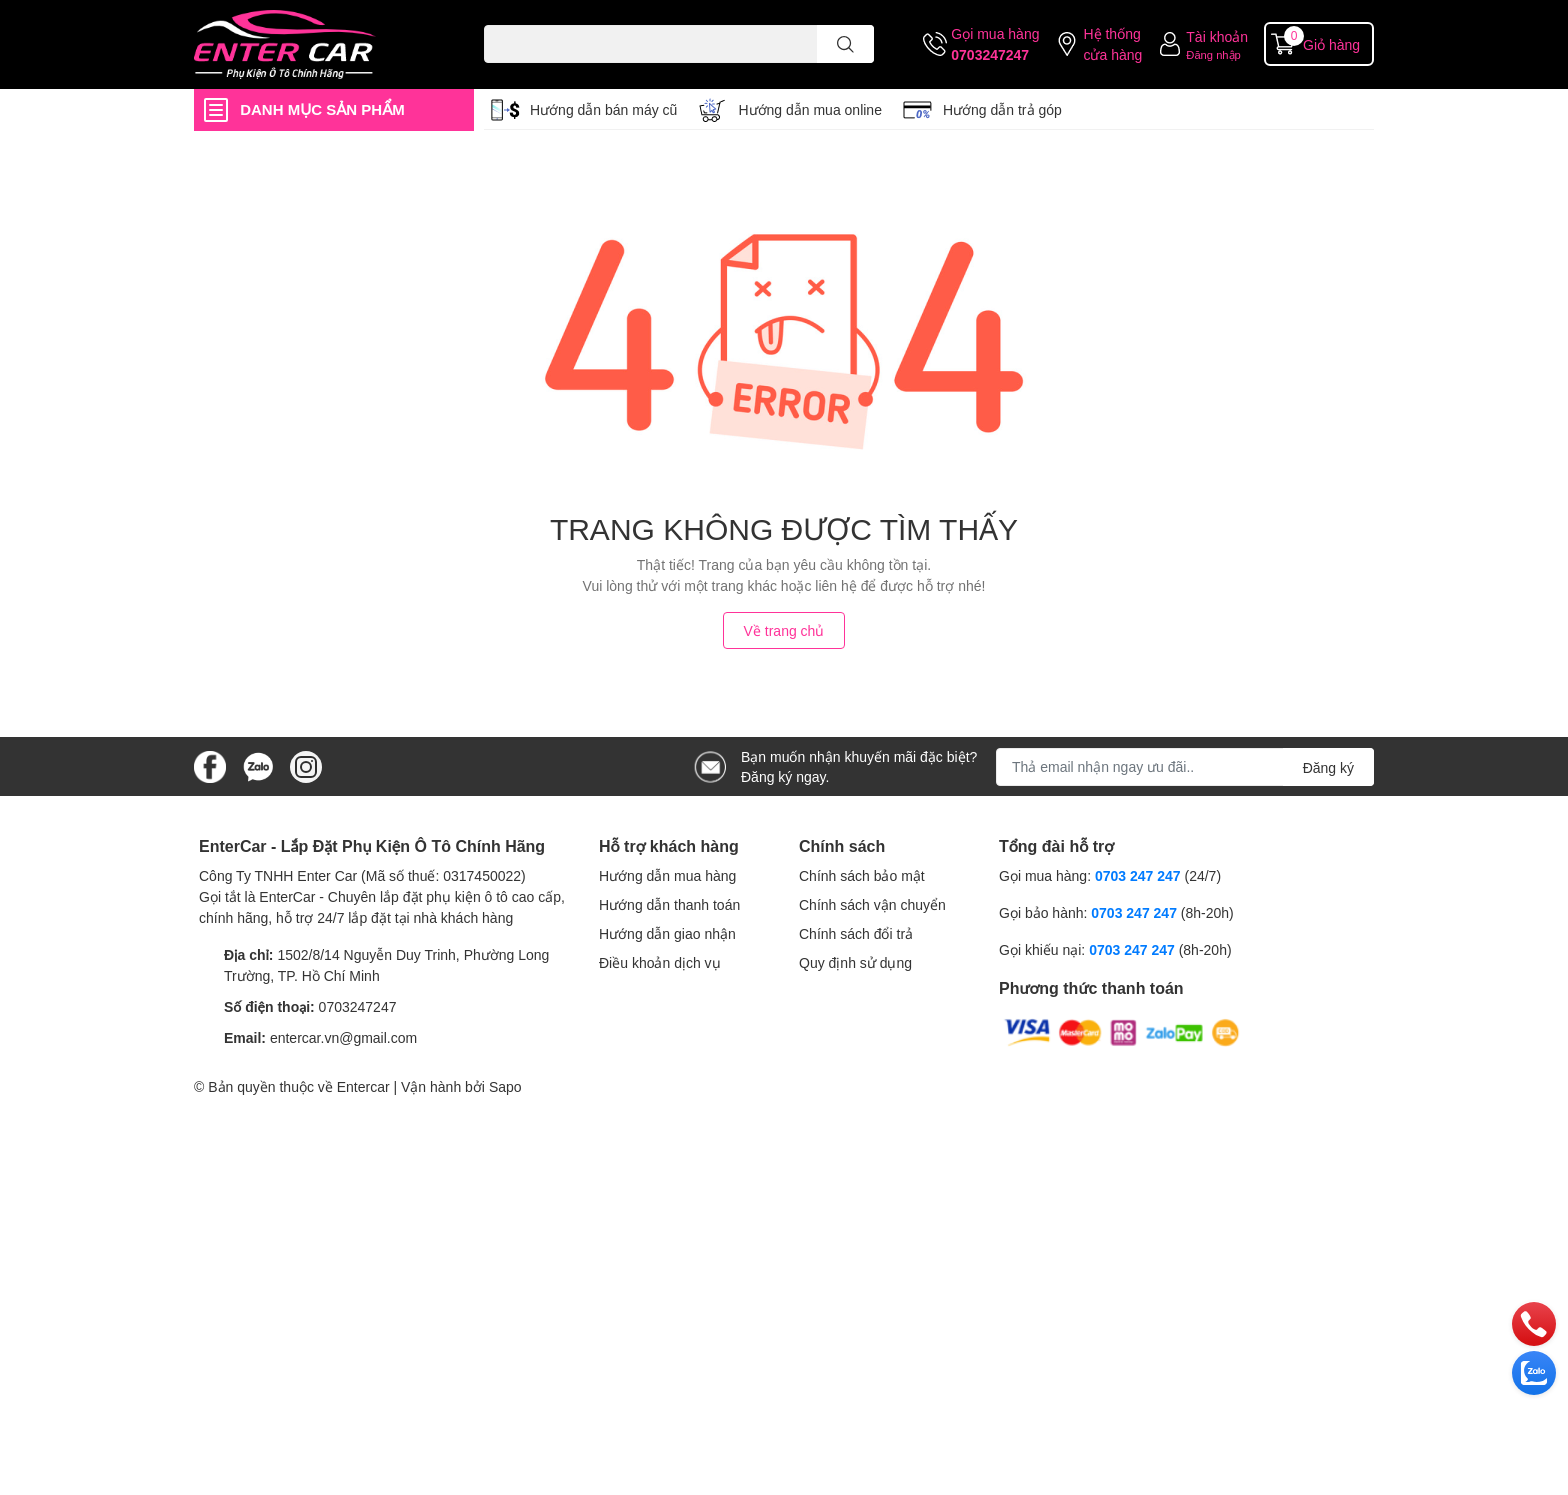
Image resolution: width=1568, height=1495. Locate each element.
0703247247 (990, 54)
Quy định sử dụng (855, 962)
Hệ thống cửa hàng (1112, 44)
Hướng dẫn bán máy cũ (603, 109)
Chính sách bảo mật (862, 875)
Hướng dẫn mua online (810, 109)
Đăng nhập (1213, 54)
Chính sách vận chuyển (872, 904)
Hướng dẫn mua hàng (667, 875)
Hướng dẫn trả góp (1002, 109)
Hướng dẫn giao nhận (667, 933)
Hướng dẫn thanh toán (669, 904)
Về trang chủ (784, 630)
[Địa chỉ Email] (1185, 767)
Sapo (505, 1086)
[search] (845, 44)
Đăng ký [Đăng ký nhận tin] (1328, 767)
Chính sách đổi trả (856, 933)
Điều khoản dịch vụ (660, 962)
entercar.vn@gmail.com (343, 1037)
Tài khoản (1217, 36)
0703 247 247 (1138, 875)
